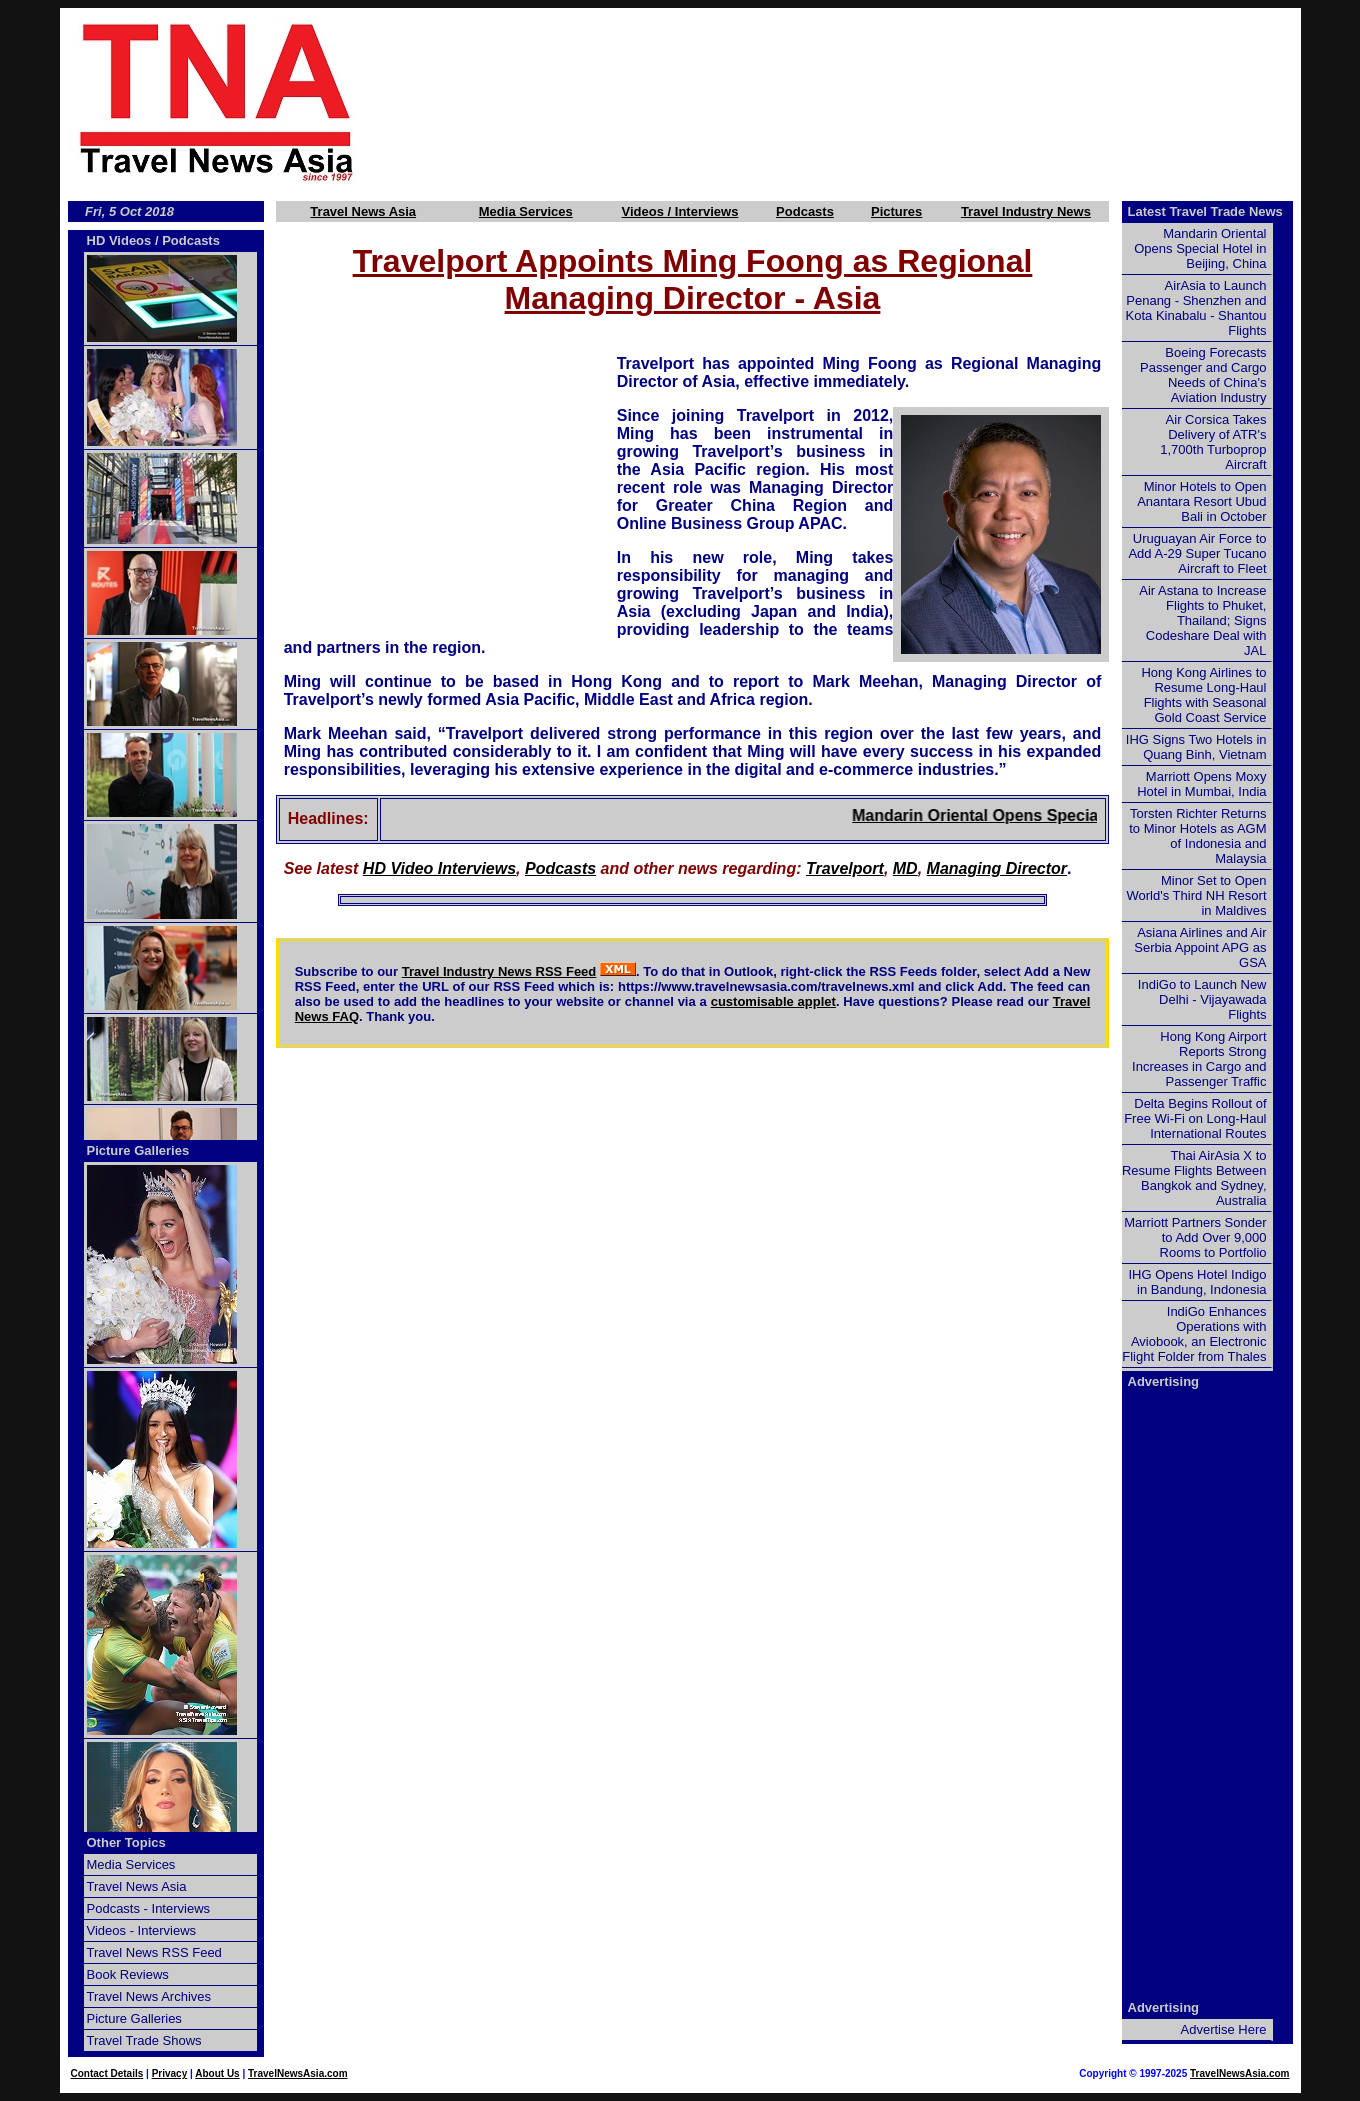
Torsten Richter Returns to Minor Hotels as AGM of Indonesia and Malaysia (1197, 836)
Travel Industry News (1026, 211)
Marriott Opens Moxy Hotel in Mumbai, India (1201, 784)
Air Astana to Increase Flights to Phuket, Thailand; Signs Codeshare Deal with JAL (1202, 620)
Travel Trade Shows (144, 2040)
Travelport (845, 868)
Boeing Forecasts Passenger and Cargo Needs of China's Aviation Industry (1203, 375)
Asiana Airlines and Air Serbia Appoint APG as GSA (1200, 947)
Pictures (896, 211)
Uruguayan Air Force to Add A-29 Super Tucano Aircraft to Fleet (1197, 553)
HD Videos (119, 240)
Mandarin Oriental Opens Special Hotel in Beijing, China (1087, 815)
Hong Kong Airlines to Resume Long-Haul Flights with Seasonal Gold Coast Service (1203, 695)
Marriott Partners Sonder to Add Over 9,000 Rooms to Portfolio (1195, 1237)
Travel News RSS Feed (154, 1952)
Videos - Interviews (142, 1930)
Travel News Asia (363, 211)
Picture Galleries (138, 1150)
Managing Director (997, 868)
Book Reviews (128, 1974)
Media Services (526, 211)
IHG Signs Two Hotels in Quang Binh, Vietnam (1196, 747)
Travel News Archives (149, 1996)
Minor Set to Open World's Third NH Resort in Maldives (1197, 895)
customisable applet (773, 1001)
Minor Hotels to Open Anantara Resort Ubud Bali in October (1201, 501)
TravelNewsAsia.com (298, 2073)
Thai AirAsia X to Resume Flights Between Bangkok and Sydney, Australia (1194, 1178)
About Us (217, 2073)
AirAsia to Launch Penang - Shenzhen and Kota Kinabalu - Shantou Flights (1196, 308)
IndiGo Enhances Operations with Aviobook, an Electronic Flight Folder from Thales (1194, 1334)
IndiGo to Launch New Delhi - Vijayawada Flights (1202, 999)
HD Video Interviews (439, 868)
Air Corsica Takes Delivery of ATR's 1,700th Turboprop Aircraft (1213, 442)
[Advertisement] (862, 101)
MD (905, 868)
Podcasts (805, 211)
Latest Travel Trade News (1205, 211)
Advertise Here (1224, 2029)
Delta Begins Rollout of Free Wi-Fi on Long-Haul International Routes (1195, 1118)
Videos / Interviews (680, 211)
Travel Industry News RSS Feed (499, 971)
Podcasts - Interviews (149, 1908)
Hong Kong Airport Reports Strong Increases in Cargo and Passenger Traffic (1199, 1059)
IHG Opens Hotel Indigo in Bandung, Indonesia (1197, 1282)
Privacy (170, 2073)
